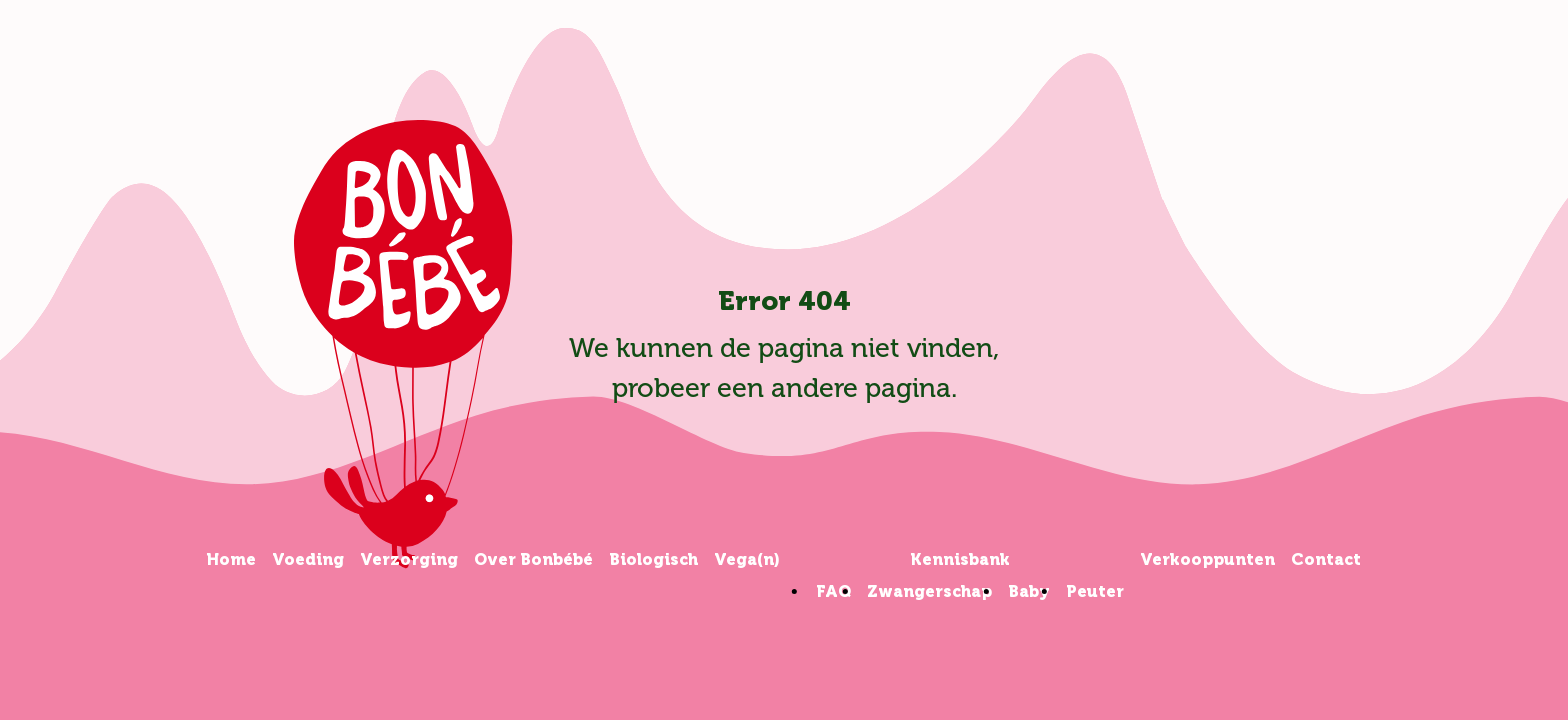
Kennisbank (960, 559)
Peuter (1095, 591)
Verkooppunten (1207, 559)
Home (231, 559)
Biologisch (653, 559)
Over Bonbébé (533, 559)
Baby (1029, 591)
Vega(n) (747, 559)
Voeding (308, 559)
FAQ (833, 591)
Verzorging (409, 559)
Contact (1326, 559)
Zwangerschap (929, 591)
